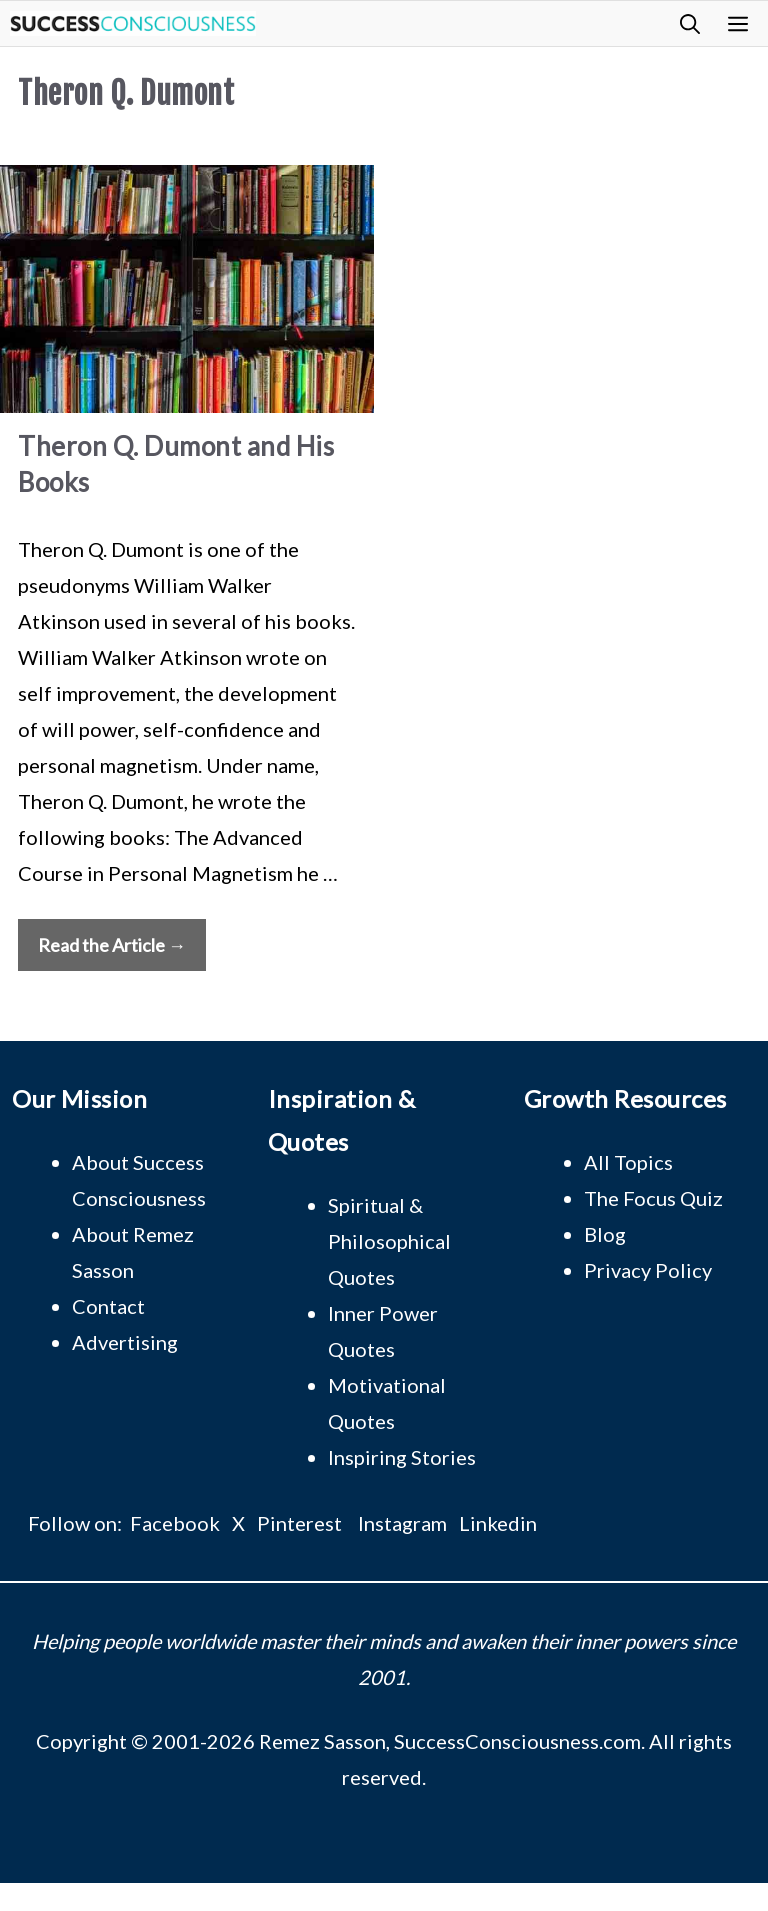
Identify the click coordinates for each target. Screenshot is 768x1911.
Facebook (175, 1523)
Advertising (125, 1342)
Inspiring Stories (402, 1457)
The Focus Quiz (653, 1198)
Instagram (402, 1523)
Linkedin (498, 1523)
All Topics (628, 1162)
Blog (605, 1234)
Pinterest (299, 1523)
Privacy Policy (648, 1270)
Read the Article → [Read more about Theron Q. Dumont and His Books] (112, 945)
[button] (690, 23)
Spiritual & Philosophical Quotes (389, 1241)
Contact (108, 1306)
